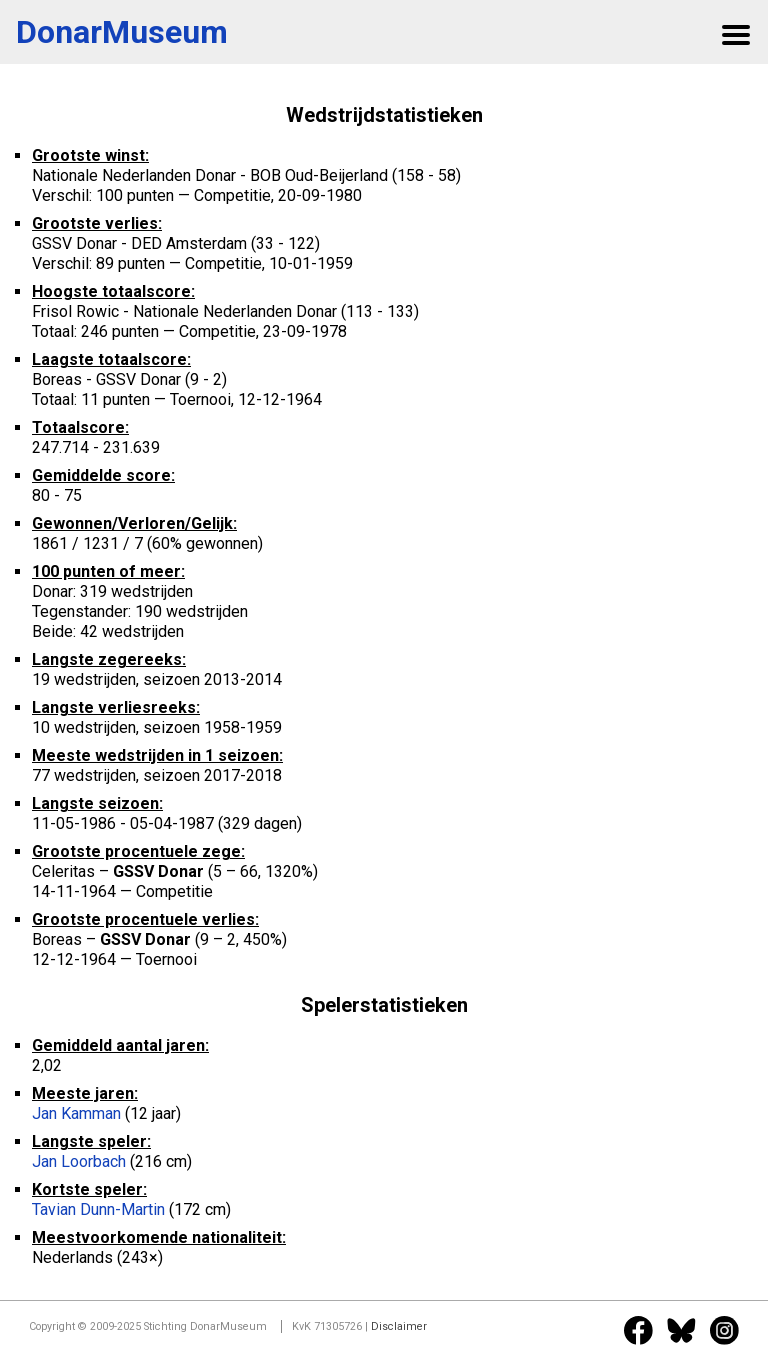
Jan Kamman (76, 1113)
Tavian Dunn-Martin (98, 1209)
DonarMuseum (122, 32)
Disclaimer (399, 1326)
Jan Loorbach (79, 1161)
